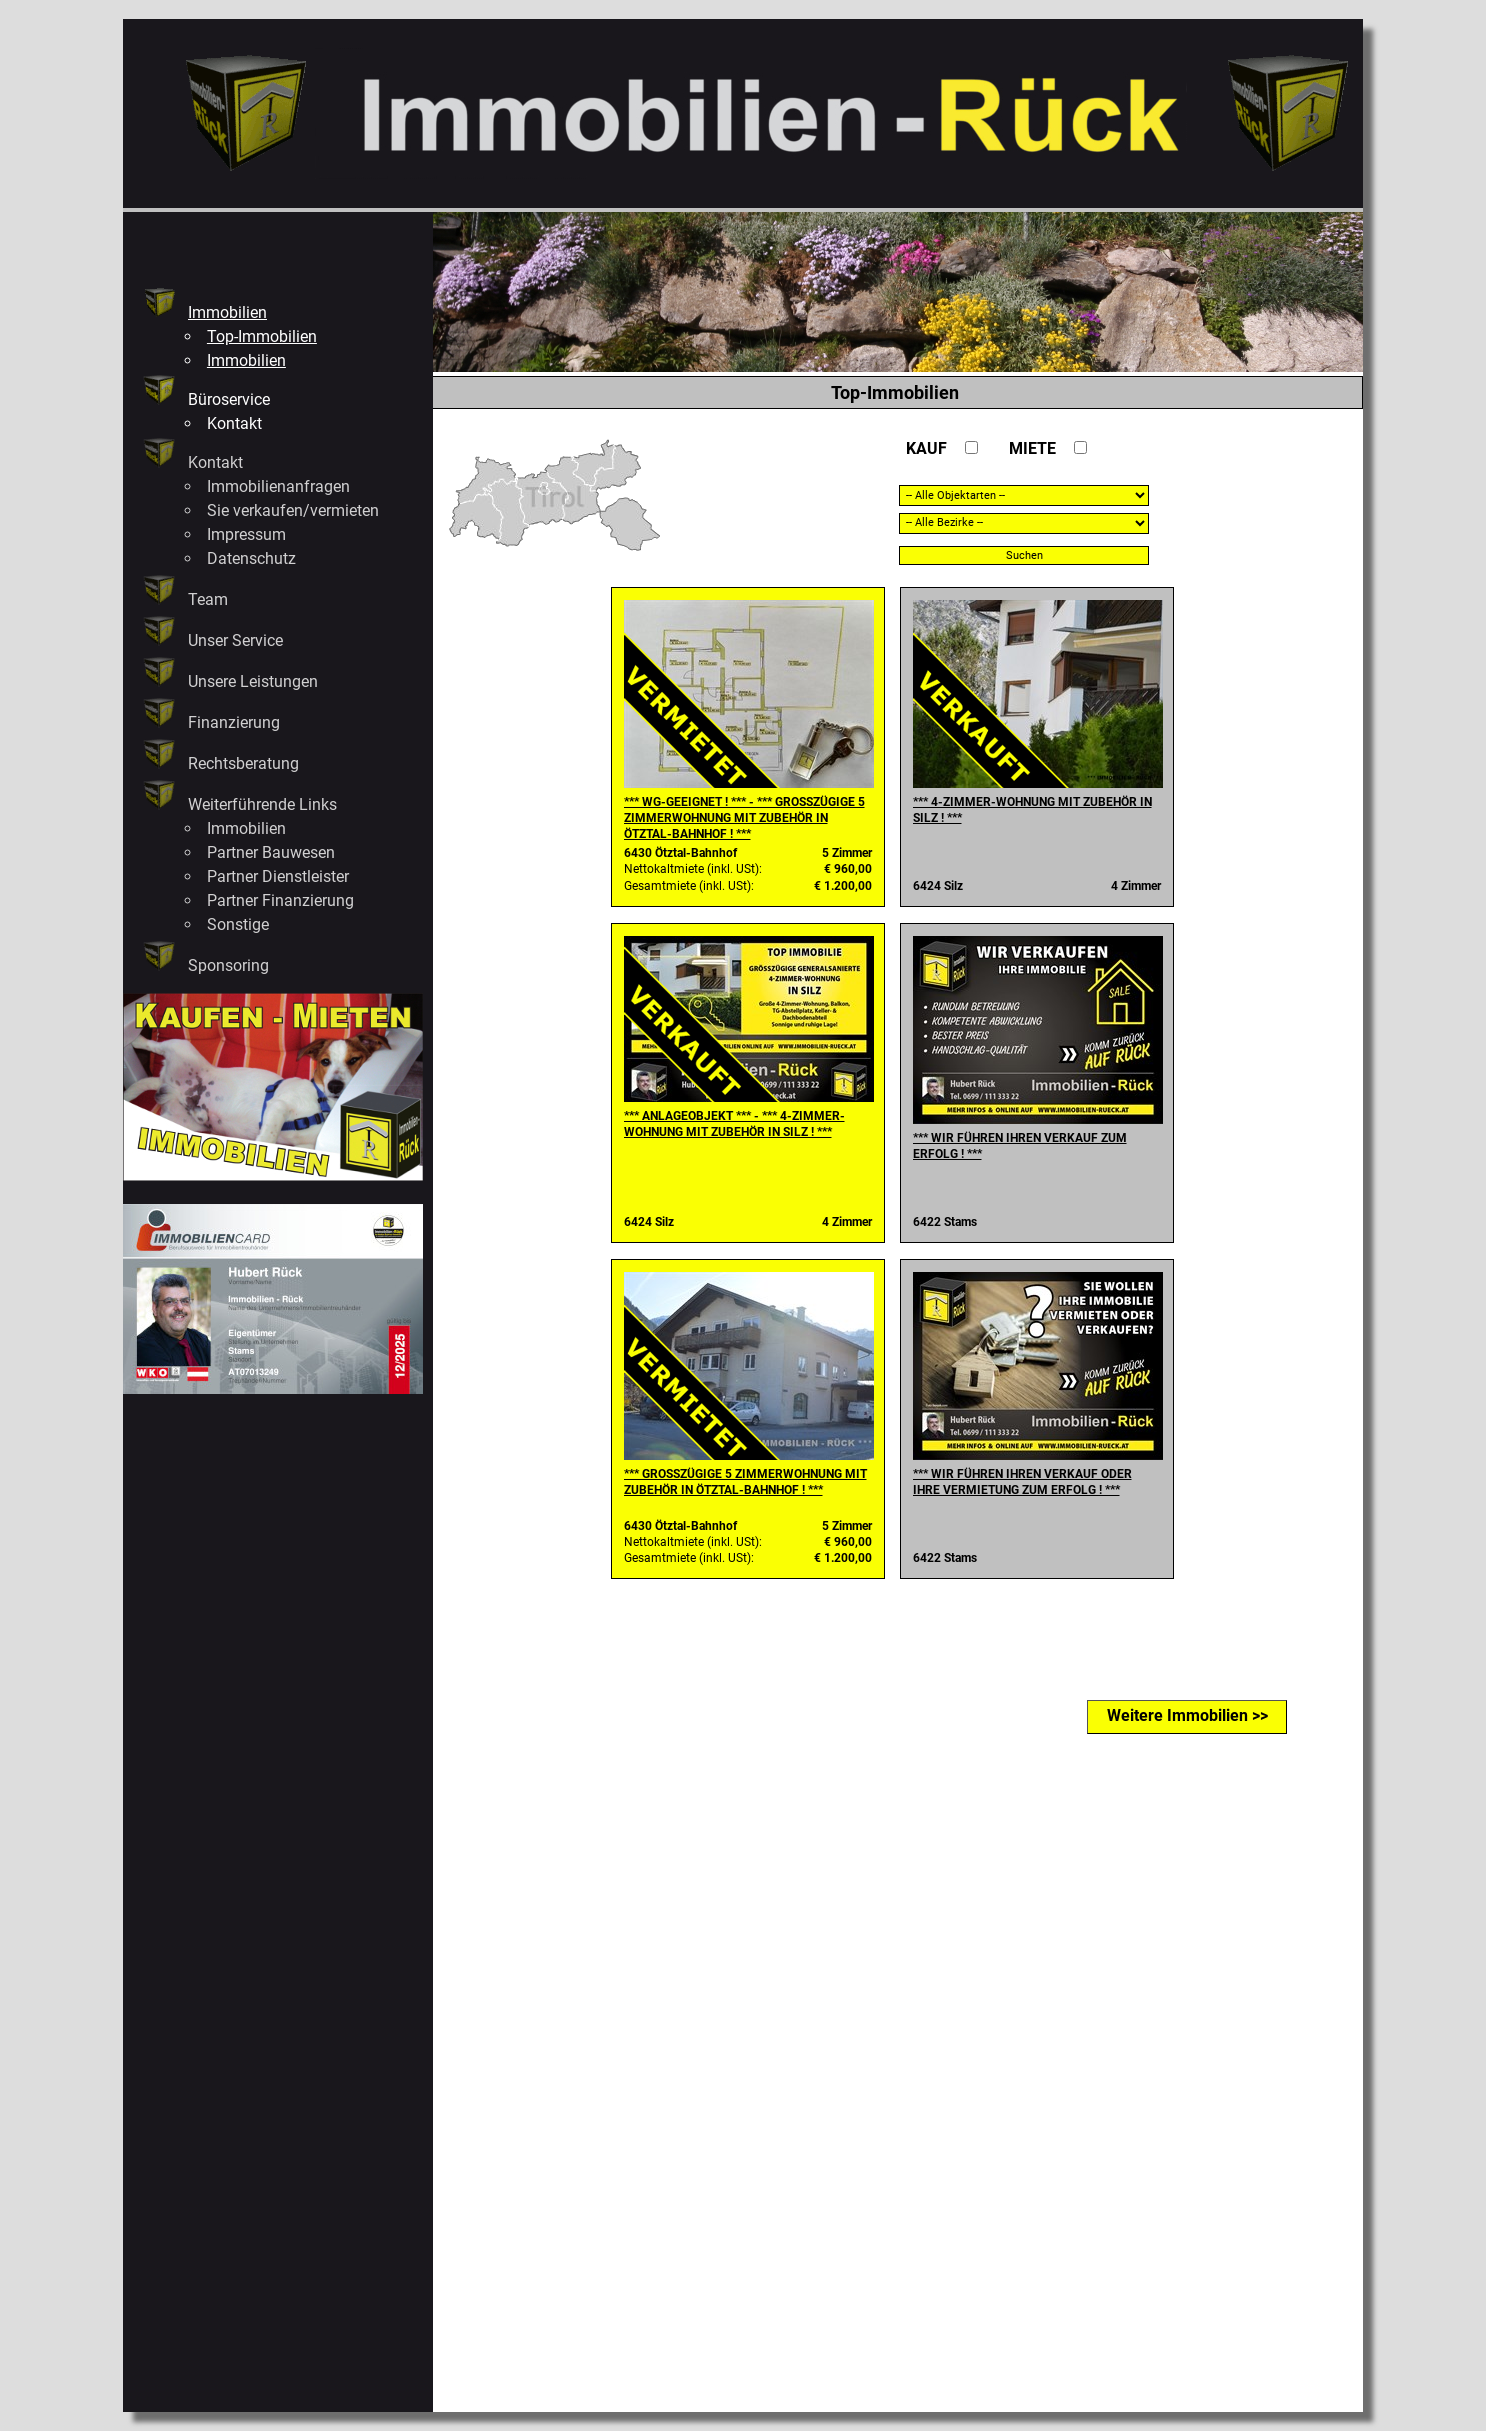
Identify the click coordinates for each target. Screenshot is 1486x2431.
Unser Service (235, 640)
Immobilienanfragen (278, 486)
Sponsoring (228, 965)
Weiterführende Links (262, 804)
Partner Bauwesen (271, 852)
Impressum (246, 534)
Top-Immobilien (262, 336)
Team (208, 599)
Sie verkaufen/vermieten (293, 510)
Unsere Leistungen (253, 681)
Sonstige (238, 924)
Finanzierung (234, 722)
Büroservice (229, 399)
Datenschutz (251, 558)
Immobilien (227, 312)
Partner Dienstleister (278, 876)
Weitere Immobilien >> (1187, 1715)
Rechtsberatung (243, 763)
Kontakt (234, 423)
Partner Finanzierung (280, 900)
